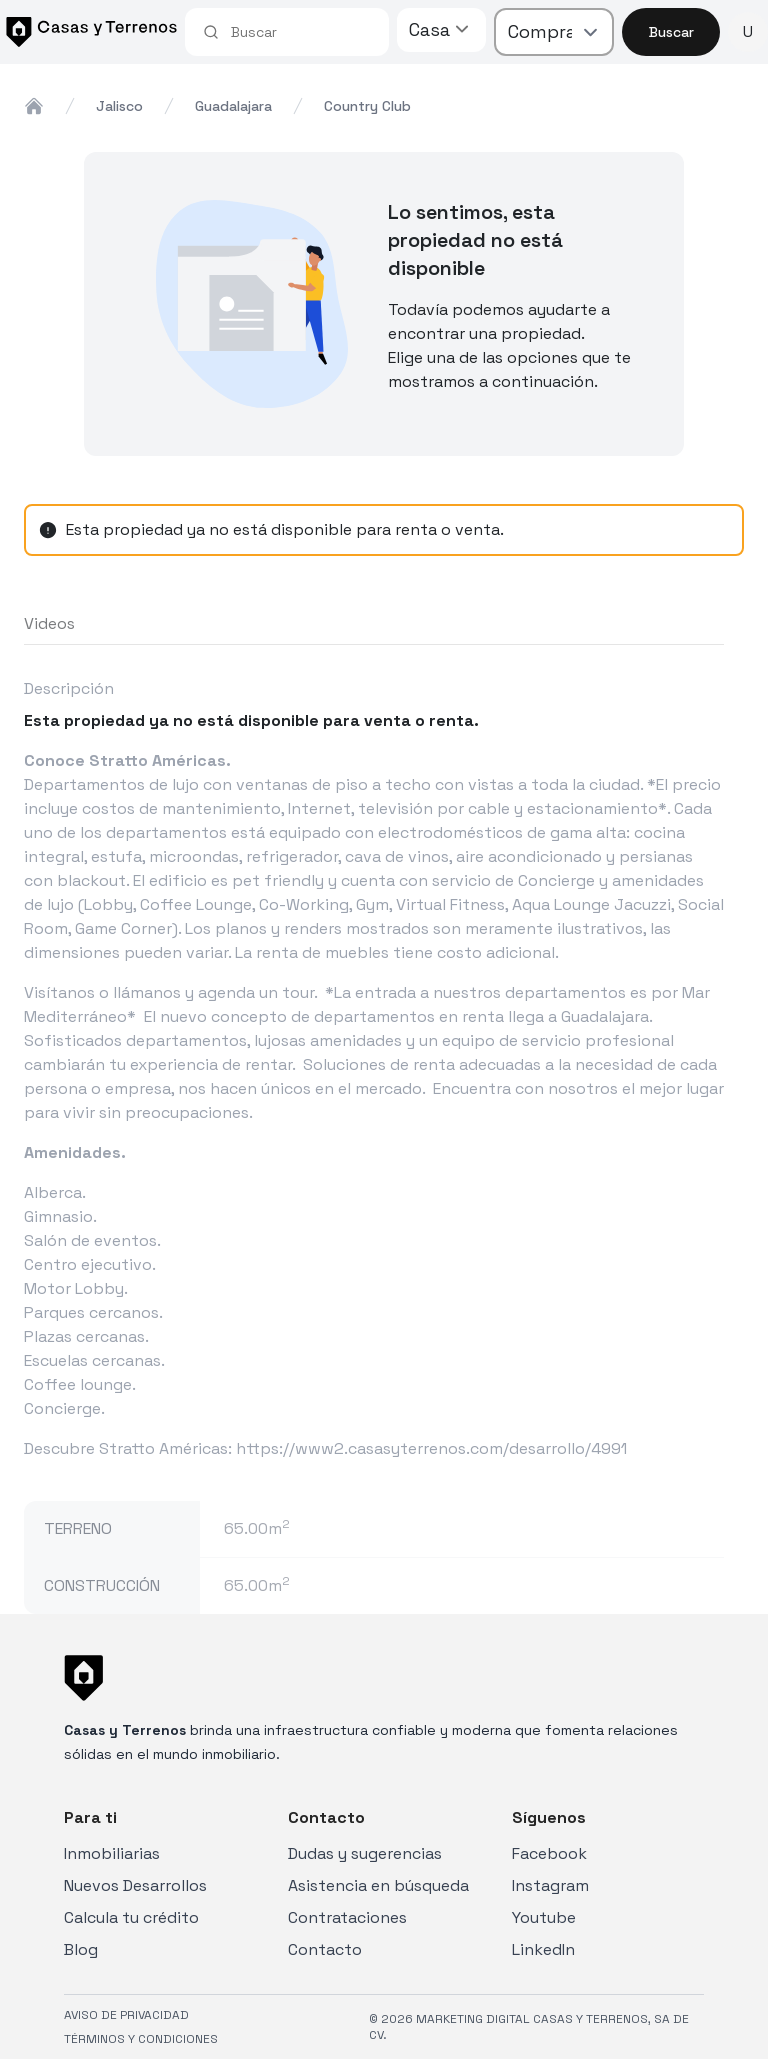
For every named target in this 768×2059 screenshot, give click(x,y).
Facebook (549, 1853)
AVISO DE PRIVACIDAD (126, 2015)
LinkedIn (543, 1949)
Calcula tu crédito (131, 1917)
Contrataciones (347, 1917)
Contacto (325, 1949)
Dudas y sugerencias (365, 1853)
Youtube (544, 1917)
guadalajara (233, 106)
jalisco (119, 106)
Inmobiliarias (112, 1853)
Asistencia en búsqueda (378, 1885)
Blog (81, 1949)
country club (367, 106)
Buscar (671, 32)
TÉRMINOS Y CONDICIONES (141, 2039)
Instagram (550, 1885)
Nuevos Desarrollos (135, 1885)
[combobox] (301, 32)
